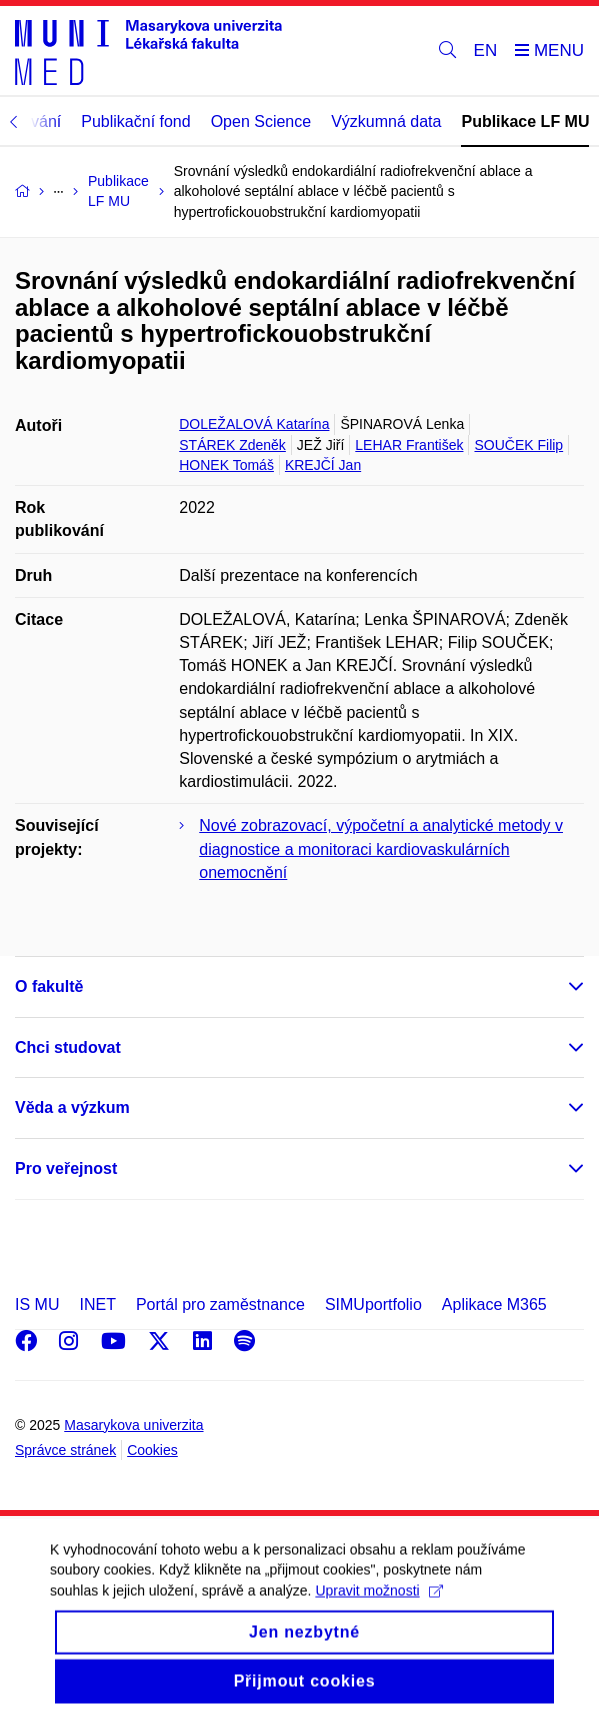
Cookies (152, 1450)
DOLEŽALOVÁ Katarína (254, 424)
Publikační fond (135, 121)
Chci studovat (68, 1047)
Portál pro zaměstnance (220, 1304)
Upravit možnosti (378, 1605)
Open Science (261, 121)
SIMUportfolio (373, 1304)
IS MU (37, 1304)
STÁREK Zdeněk (232, 445)
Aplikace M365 (494, 1304)
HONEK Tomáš (226, 465)
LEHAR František (409, 445)
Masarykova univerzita (133, 1425)
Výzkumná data (386, 121)
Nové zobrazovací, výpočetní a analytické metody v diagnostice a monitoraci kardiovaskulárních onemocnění (381, 848)
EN (486, 50)
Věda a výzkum (72, 1107)
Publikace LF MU (525, 121)
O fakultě (49, 986)
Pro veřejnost (66, 1168)
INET (97, 1304)
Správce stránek (65, 1450)
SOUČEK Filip (518, 445)
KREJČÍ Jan (323, 465)
